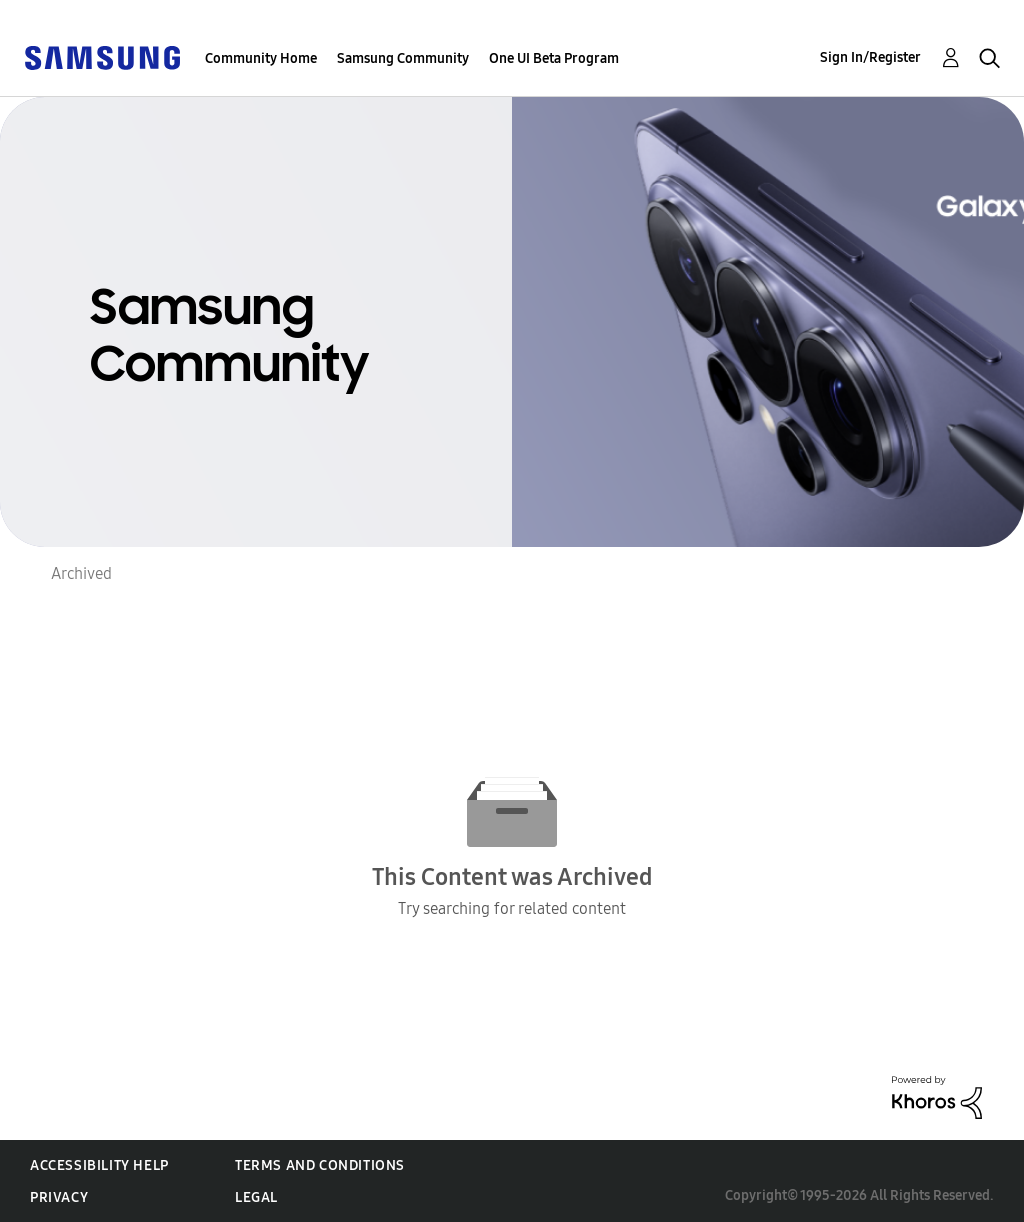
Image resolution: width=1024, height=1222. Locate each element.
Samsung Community (403, 58)
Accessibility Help (99, 1165)
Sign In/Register (870, 57)
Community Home (261, 58)
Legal (256, 1197)
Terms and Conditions (320, 1165)
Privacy (59, 1197)
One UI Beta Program (554, 58)
